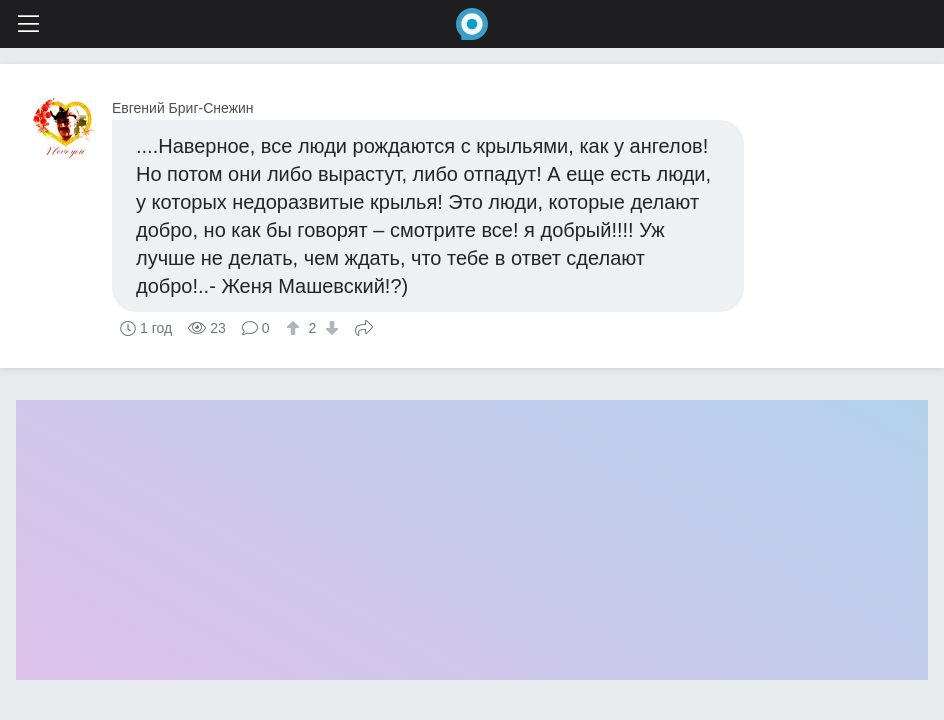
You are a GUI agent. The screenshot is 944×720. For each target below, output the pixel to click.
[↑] (295, 328)
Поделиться (364, 326)
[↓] (329, 328)
